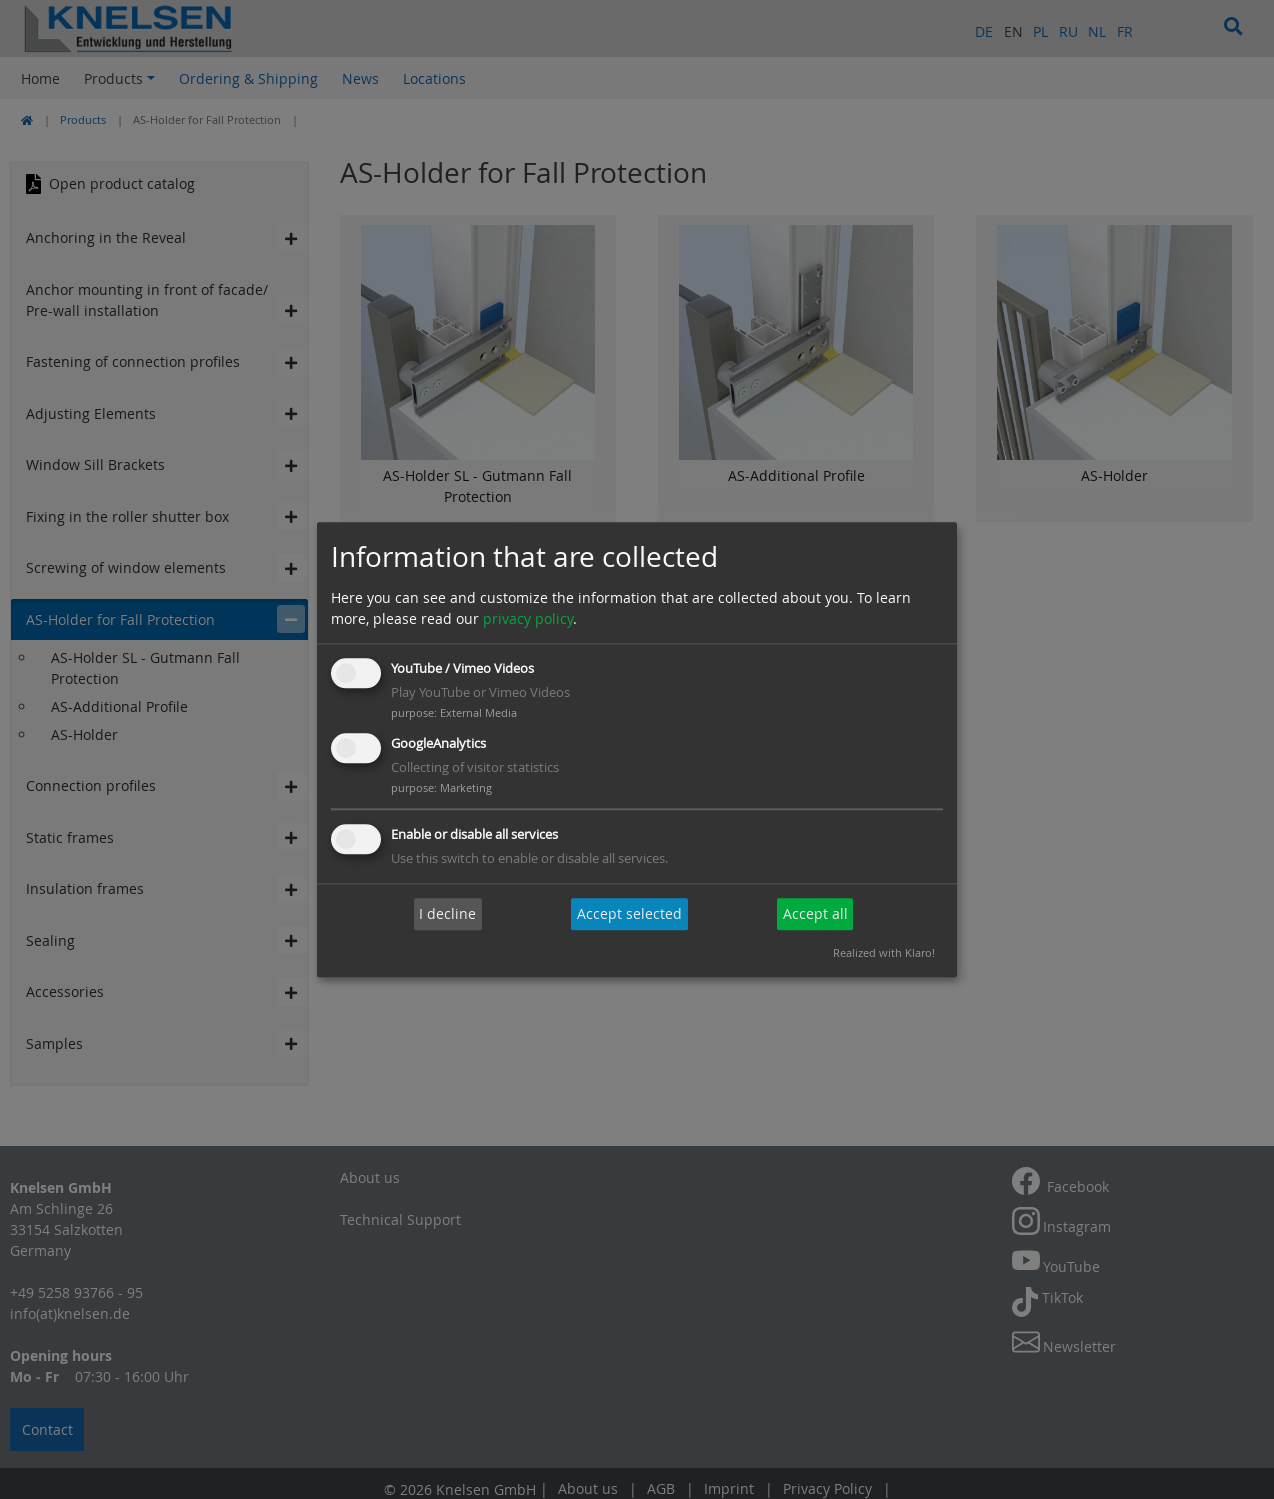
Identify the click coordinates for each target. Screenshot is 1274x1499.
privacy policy (528, 619)
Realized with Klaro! (884, 952)
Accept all (815, 914)
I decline (447, 914)
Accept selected (629, 914)
